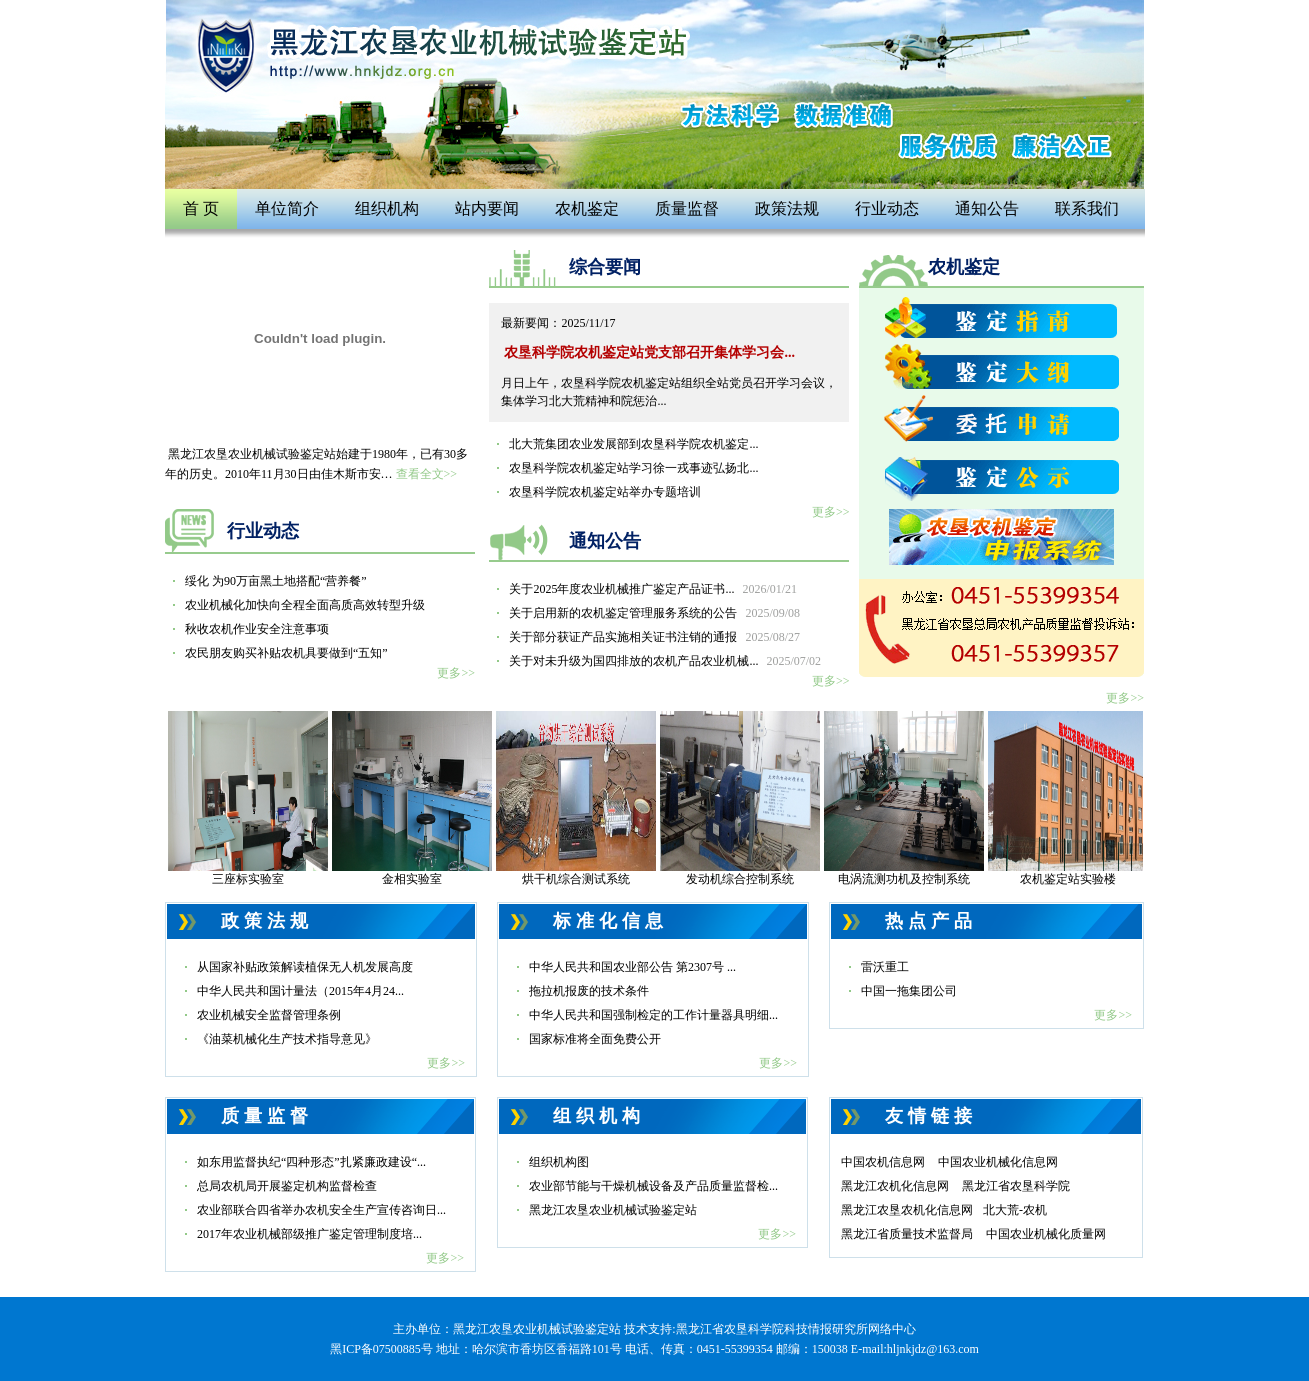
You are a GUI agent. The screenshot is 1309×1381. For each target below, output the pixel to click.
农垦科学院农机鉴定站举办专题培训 (605, 492)
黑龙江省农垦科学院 (1016, 1186)
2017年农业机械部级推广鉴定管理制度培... (309, 1234)
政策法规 (787, 208)
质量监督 (687, 208)
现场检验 (248, 712)
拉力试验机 (1068, 712)
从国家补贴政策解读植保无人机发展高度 (305, 967)
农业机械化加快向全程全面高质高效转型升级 (305, 605)
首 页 (201, 208)
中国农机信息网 (883, 1162)
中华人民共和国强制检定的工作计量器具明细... (653, 1015)
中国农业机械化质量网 (1046, 1234)
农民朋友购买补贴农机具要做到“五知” (286, 653)
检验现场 (740, 712)
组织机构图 (559, 1162)
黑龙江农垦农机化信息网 (907, 1210)
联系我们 (1087, 208)
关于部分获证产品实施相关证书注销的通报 (654, 637)
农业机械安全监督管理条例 (269, 1015)
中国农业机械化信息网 (998, 1162)
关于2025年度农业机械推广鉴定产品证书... (653, 589)
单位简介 (287, 208)
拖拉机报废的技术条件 (589, 991)
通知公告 (987, 208)
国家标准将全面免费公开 (595, 1039)
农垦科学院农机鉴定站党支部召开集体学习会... (649, 352)
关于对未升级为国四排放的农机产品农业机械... (665, 661)
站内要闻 (487, 208)
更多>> (456, 673)
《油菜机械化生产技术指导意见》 (287, 1039)
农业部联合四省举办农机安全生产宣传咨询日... (321, 1210)
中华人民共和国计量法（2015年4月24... (300, 991)
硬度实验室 (904, 712)
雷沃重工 (885, 967)
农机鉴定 (587, 208)
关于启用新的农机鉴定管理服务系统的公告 (654, 613)
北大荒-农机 (1015, 1210)
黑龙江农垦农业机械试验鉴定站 (613, 1210)
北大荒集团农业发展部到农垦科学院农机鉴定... (633, 444)
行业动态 (887, 208)
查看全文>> (427, 474)
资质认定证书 (576, 712)
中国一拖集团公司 (909, 991)
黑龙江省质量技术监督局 (907, 1234)
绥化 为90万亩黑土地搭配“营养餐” (276, 581)
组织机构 (387, 208)
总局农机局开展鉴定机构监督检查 (287, 1186)
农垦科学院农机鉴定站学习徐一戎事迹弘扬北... (633, 468)
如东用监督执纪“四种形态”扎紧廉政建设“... (311, 1162)
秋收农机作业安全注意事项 (257, 629)
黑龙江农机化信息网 (895, 1186)
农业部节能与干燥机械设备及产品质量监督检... (653, 1186)
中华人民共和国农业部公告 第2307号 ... (632, 967)
